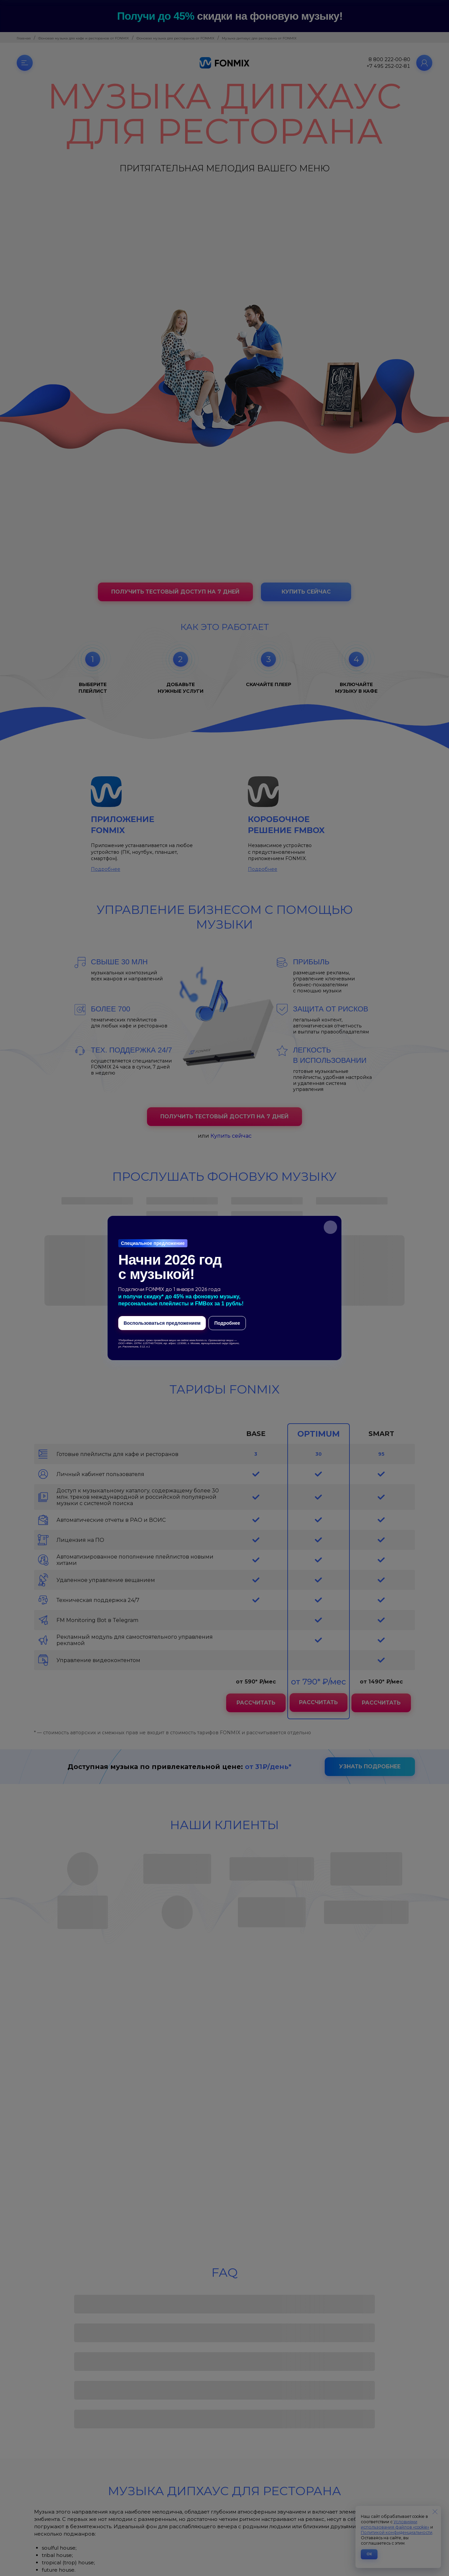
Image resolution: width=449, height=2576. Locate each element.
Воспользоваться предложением (162, 1323)
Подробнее (227, 1323)
